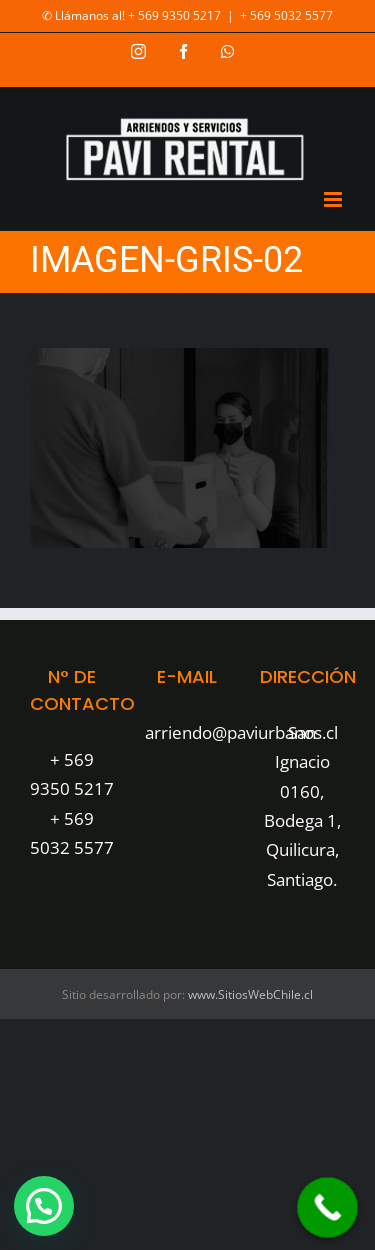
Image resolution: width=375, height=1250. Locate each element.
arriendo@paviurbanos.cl (241, 732)
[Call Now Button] (327, 1207)
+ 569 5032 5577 (286, 15)
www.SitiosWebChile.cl (250, 994)
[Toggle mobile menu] (334, 199)
